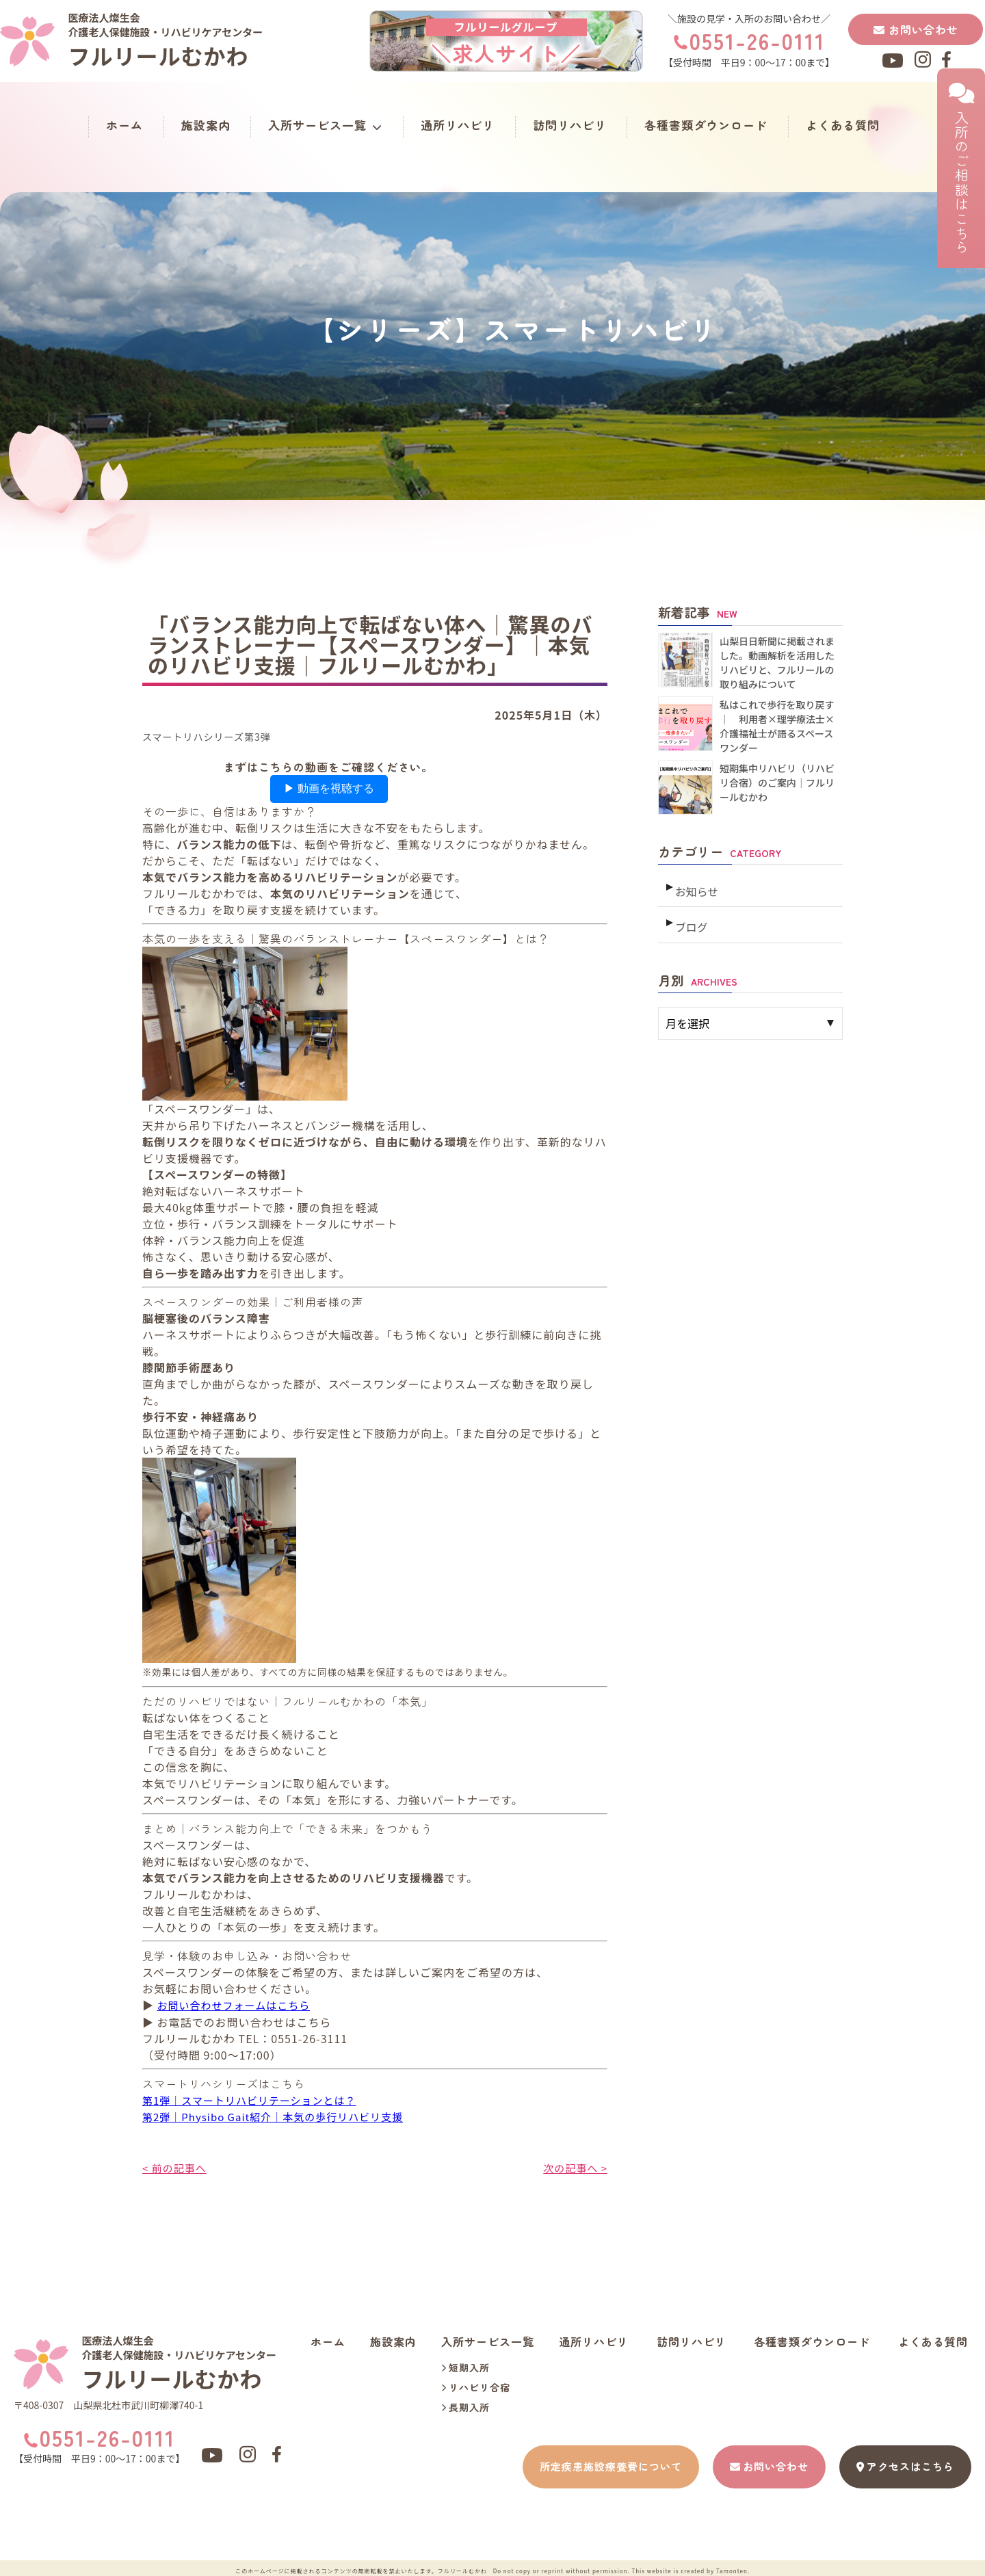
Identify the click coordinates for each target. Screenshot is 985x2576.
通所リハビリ (458, 124)
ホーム (124, 124)
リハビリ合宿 (475, 2386)
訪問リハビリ (570, 124)
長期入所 (465, 2406)
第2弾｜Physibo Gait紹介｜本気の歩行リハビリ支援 (280, 2115)
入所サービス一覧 (325, 124)
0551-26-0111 (757, 40)
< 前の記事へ (176, 2166)
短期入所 (465, 2366)
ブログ (690, 917)
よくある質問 (843, 124)
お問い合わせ (916, 29)
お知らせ (695, 886)
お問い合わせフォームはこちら (238, 2005)
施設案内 (206, 124)
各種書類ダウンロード (705, 124)
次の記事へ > (573, 2166)
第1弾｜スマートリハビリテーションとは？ (255, 2099)
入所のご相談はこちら (961, 168)
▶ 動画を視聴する (329, 788)
